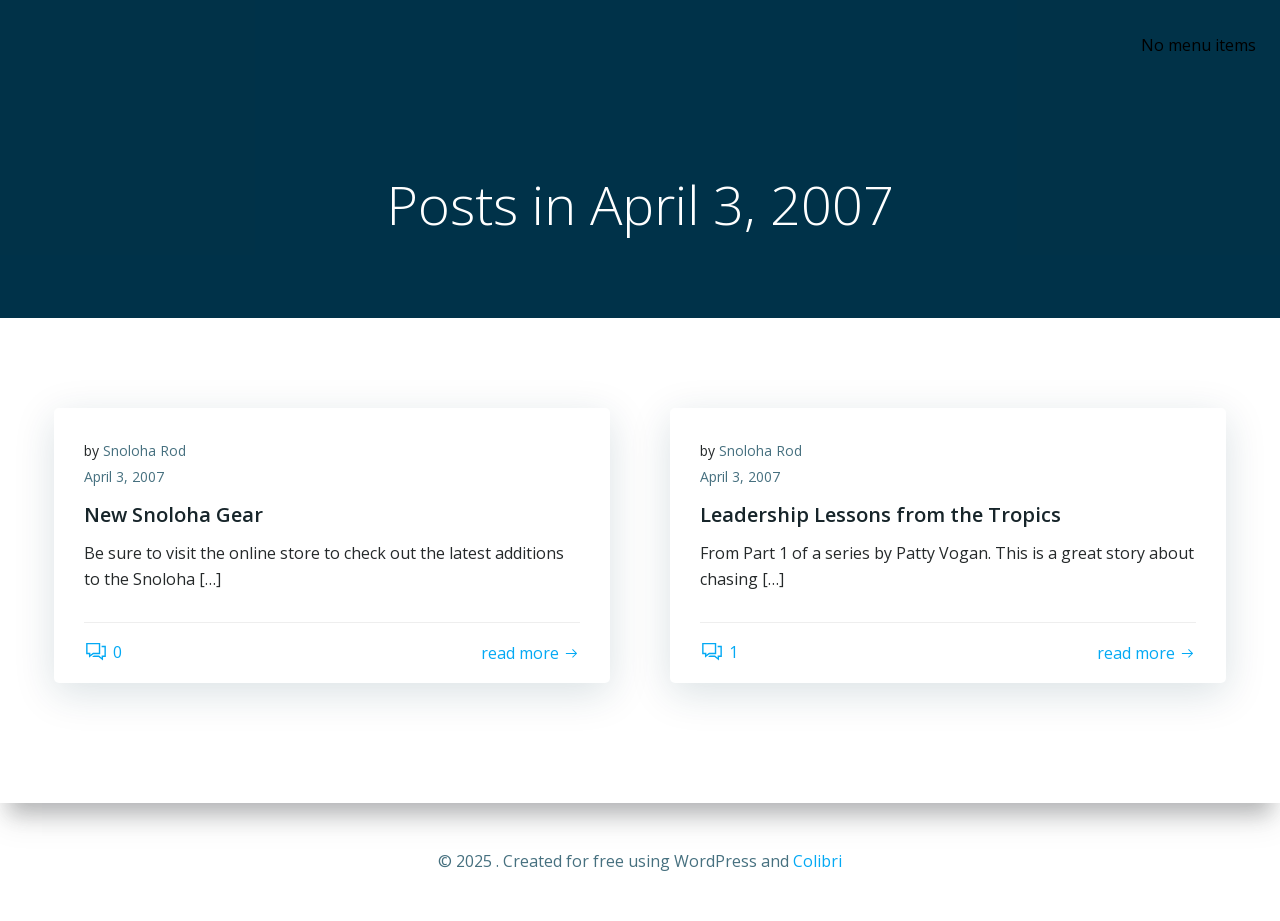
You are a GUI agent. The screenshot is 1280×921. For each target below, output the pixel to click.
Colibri (817, 861)
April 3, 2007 (124, 476)
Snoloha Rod (144, 450)
